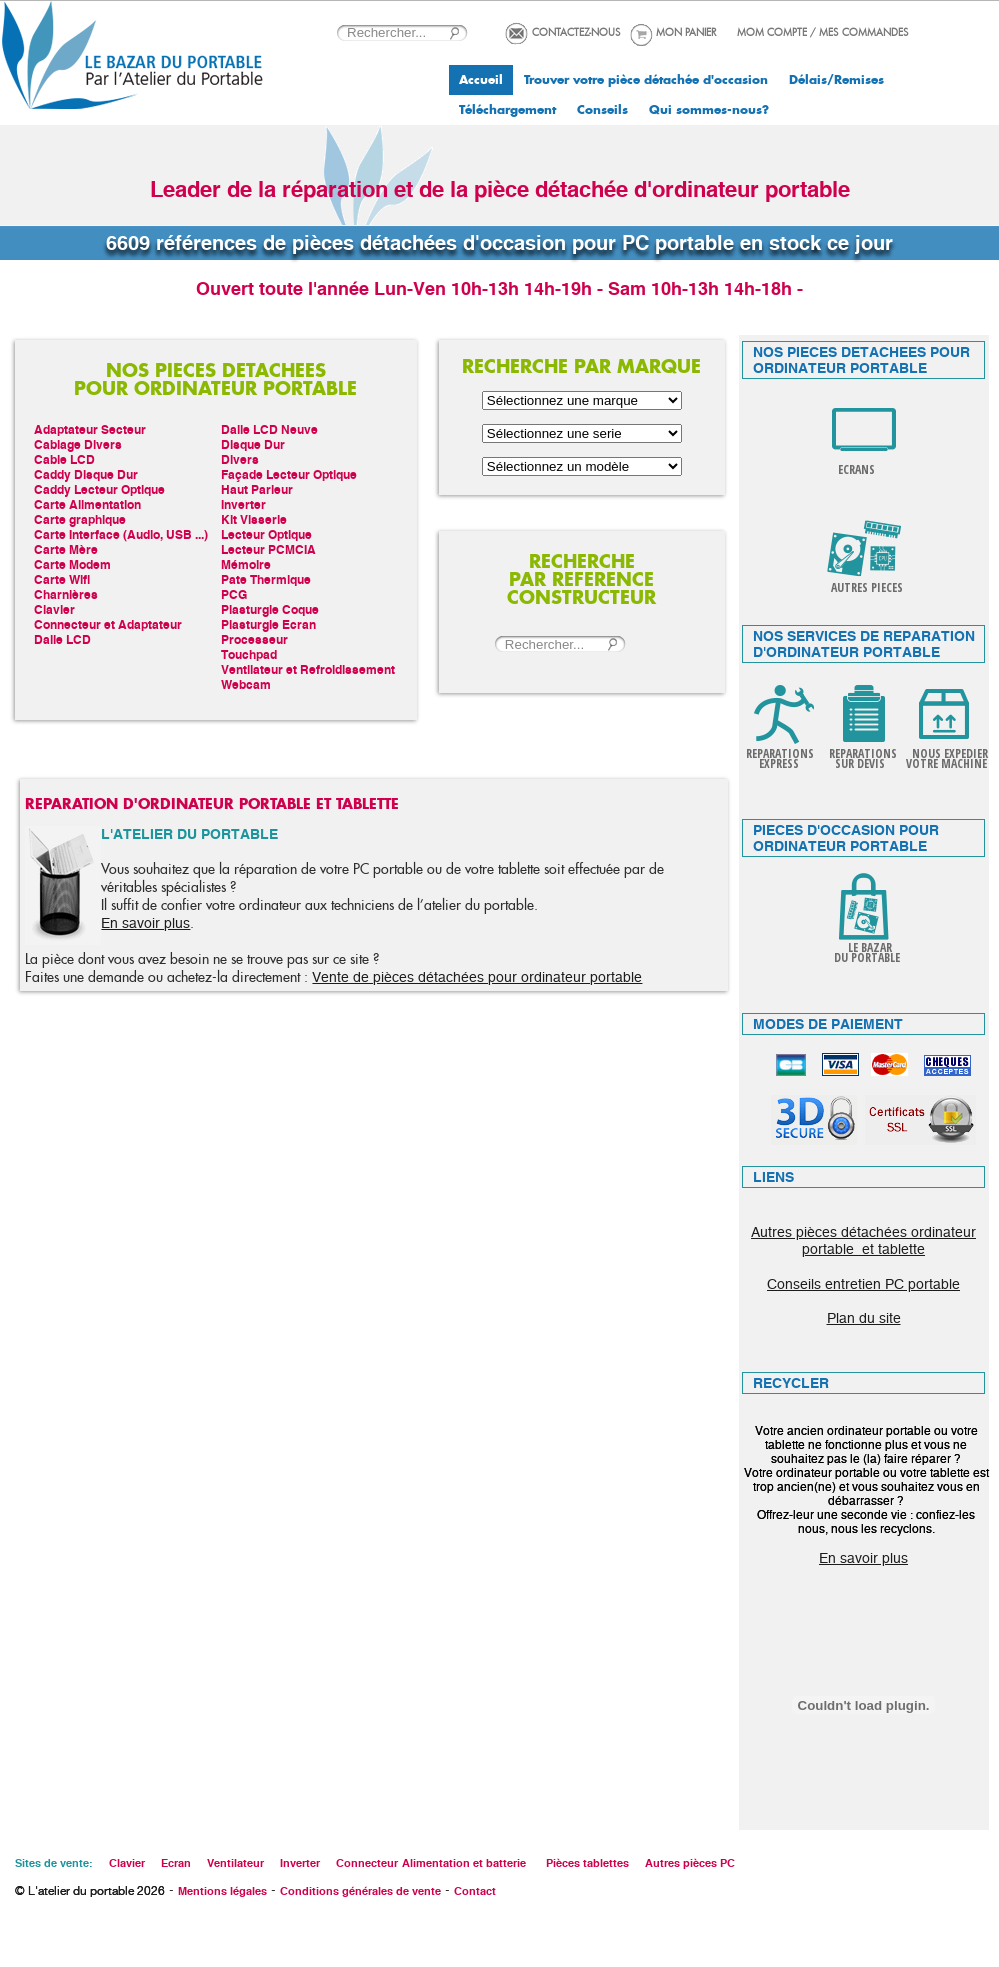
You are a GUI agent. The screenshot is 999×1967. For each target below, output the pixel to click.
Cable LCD (64, 459)
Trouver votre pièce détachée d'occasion (646, 80)
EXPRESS (780, 763)
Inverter (243, 504)
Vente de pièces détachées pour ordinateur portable (477, 977)
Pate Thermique (266, 579)
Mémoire (246, 564)
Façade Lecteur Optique (289, 474)
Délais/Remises (836, 80)
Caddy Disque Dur (86, 474)
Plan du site (864, 1318)
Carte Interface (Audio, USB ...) (121, 534)
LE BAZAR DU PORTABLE (864, 952)
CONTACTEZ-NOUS (576, 32)
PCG (234, 594)
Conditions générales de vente (360, 1891)
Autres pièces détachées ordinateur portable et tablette (863, 1240)
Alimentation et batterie (464, 1863)
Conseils (602, 110)
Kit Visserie (254, 519)
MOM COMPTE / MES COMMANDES (823, 32)
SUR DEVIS (861, 763)
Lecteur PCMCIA (268, 549)
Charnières (66, 594)
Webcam (246, 684)
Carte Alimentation (87, 504)
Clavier (54, 609)
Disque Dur (253, 444)
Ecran (176, 1863)
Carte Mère (66, 549)
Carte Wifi (62, 579)
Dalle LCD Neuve (269, 429)
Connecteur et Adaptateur (108, 624)
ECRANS (856, 469)
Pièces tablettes (587, 1863)
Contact (475, 1891)
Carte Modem (72, 564)
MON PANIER (686, 32)
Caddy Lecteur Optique (99, 489)
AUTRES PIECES (867, 587)
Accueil (481, 80)
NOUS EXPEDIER (950, 753)
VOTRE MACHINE (946, 763)
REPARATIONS (780, 753)
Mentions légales (222, 1891)
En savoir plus (145, 923)
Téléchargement (507, 110)
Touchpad (249, 654)
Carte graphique (80, 519)
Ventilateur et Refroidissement (308, 669)
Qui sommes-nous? (709, 110)
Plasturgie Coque (270, 609)
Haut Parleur (257, 489)
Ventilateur (235, 1863)
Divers (240, 459)
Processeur (254, 639)
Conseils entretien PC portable (863, 1284)
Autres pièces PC (690, 1863)
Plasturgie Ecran (268, 624)
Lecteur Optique (266, 534)
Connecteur (367, 1863)
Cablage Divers (78, 444)
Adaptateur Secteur (90, 429)
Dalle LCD (62, 639)
